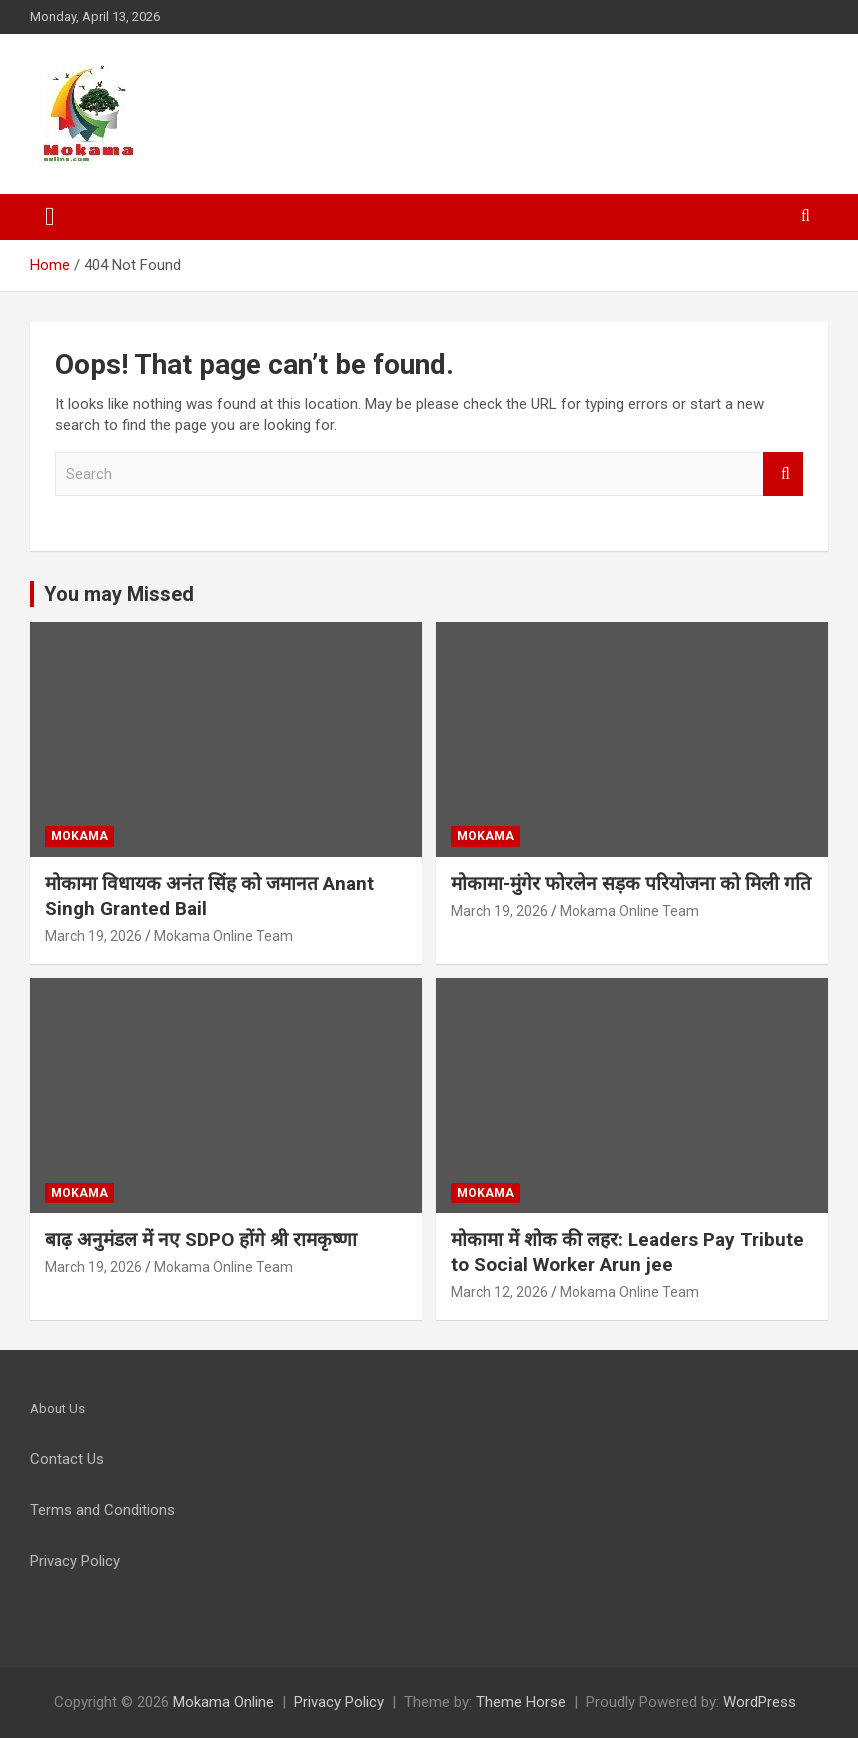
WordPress (759, 1702)
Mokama (79, 836)
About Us (57, 1408)
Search (783, 474)
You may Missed (119, 594)
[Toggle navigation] (50, 217)
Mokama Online (223, 1702)
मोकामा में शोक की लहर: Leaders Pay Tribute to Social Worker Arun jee (627, 1252)
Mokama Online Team (223, 936)
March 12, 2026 (499, 1292)
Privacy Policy (339, 1702)
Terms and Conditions (102, 1510)
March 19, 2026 (93, 936)
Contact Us (67, 1459)
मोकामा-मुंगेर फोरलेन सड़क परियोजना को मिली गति (631, 883)
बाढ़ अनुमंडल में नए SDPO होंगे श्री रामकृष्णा (201, 1239)
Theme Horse (521, 1702)
